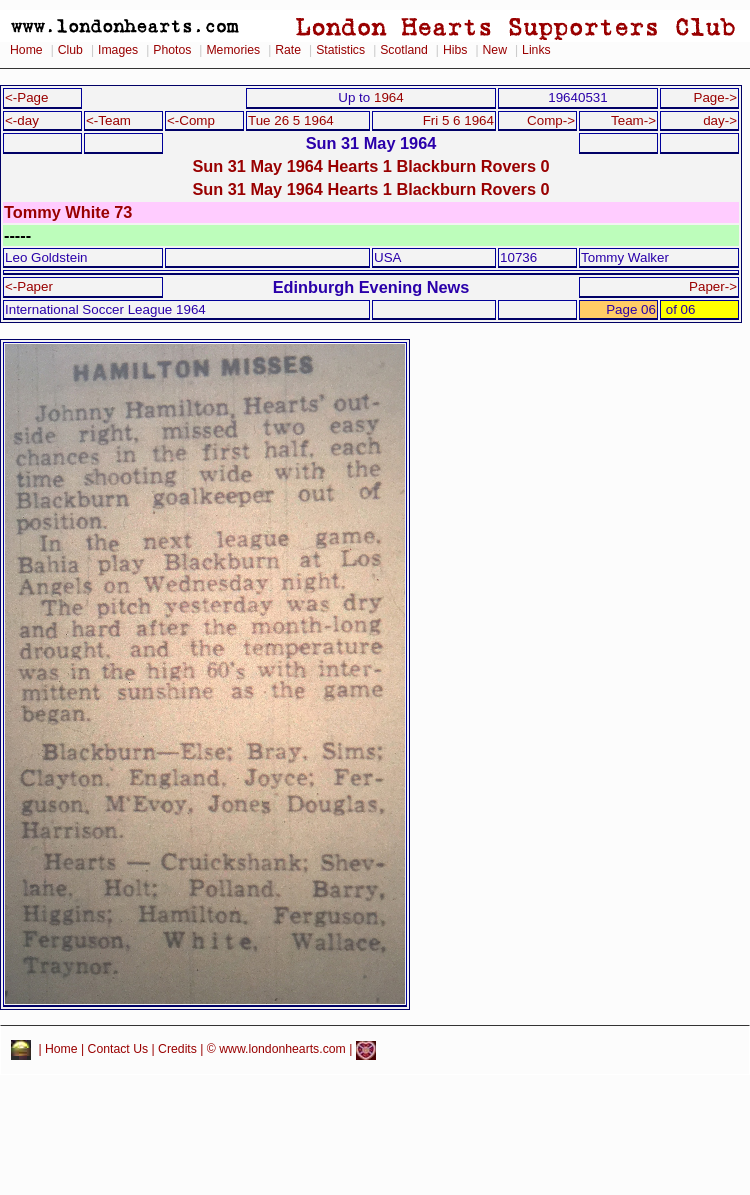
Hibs (455, 50)
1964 (389, 97)
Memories (233, 50)
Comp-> (551, 120)
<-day (22, 120)
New (495, 50)
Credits (177, 1050)
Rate (288, 50)
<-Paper (29, 286)
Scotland (404, 50)
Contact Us (118, 1050)
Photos (172, 50)
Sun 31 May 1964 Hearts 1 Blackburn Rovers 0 (370, 166)
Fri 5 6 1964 (458, 120)
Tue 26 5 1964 (291, 120)
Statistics (340, 50)
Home (26, 50)
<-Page (27, 97)
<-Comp (191, 120)
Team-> (633, 120)
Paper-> (713, 286)
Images (118, 50)
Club (70, 50)
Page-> (715, 97)
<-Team (108, 120)
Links (536, 50)
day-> (720, 120)
